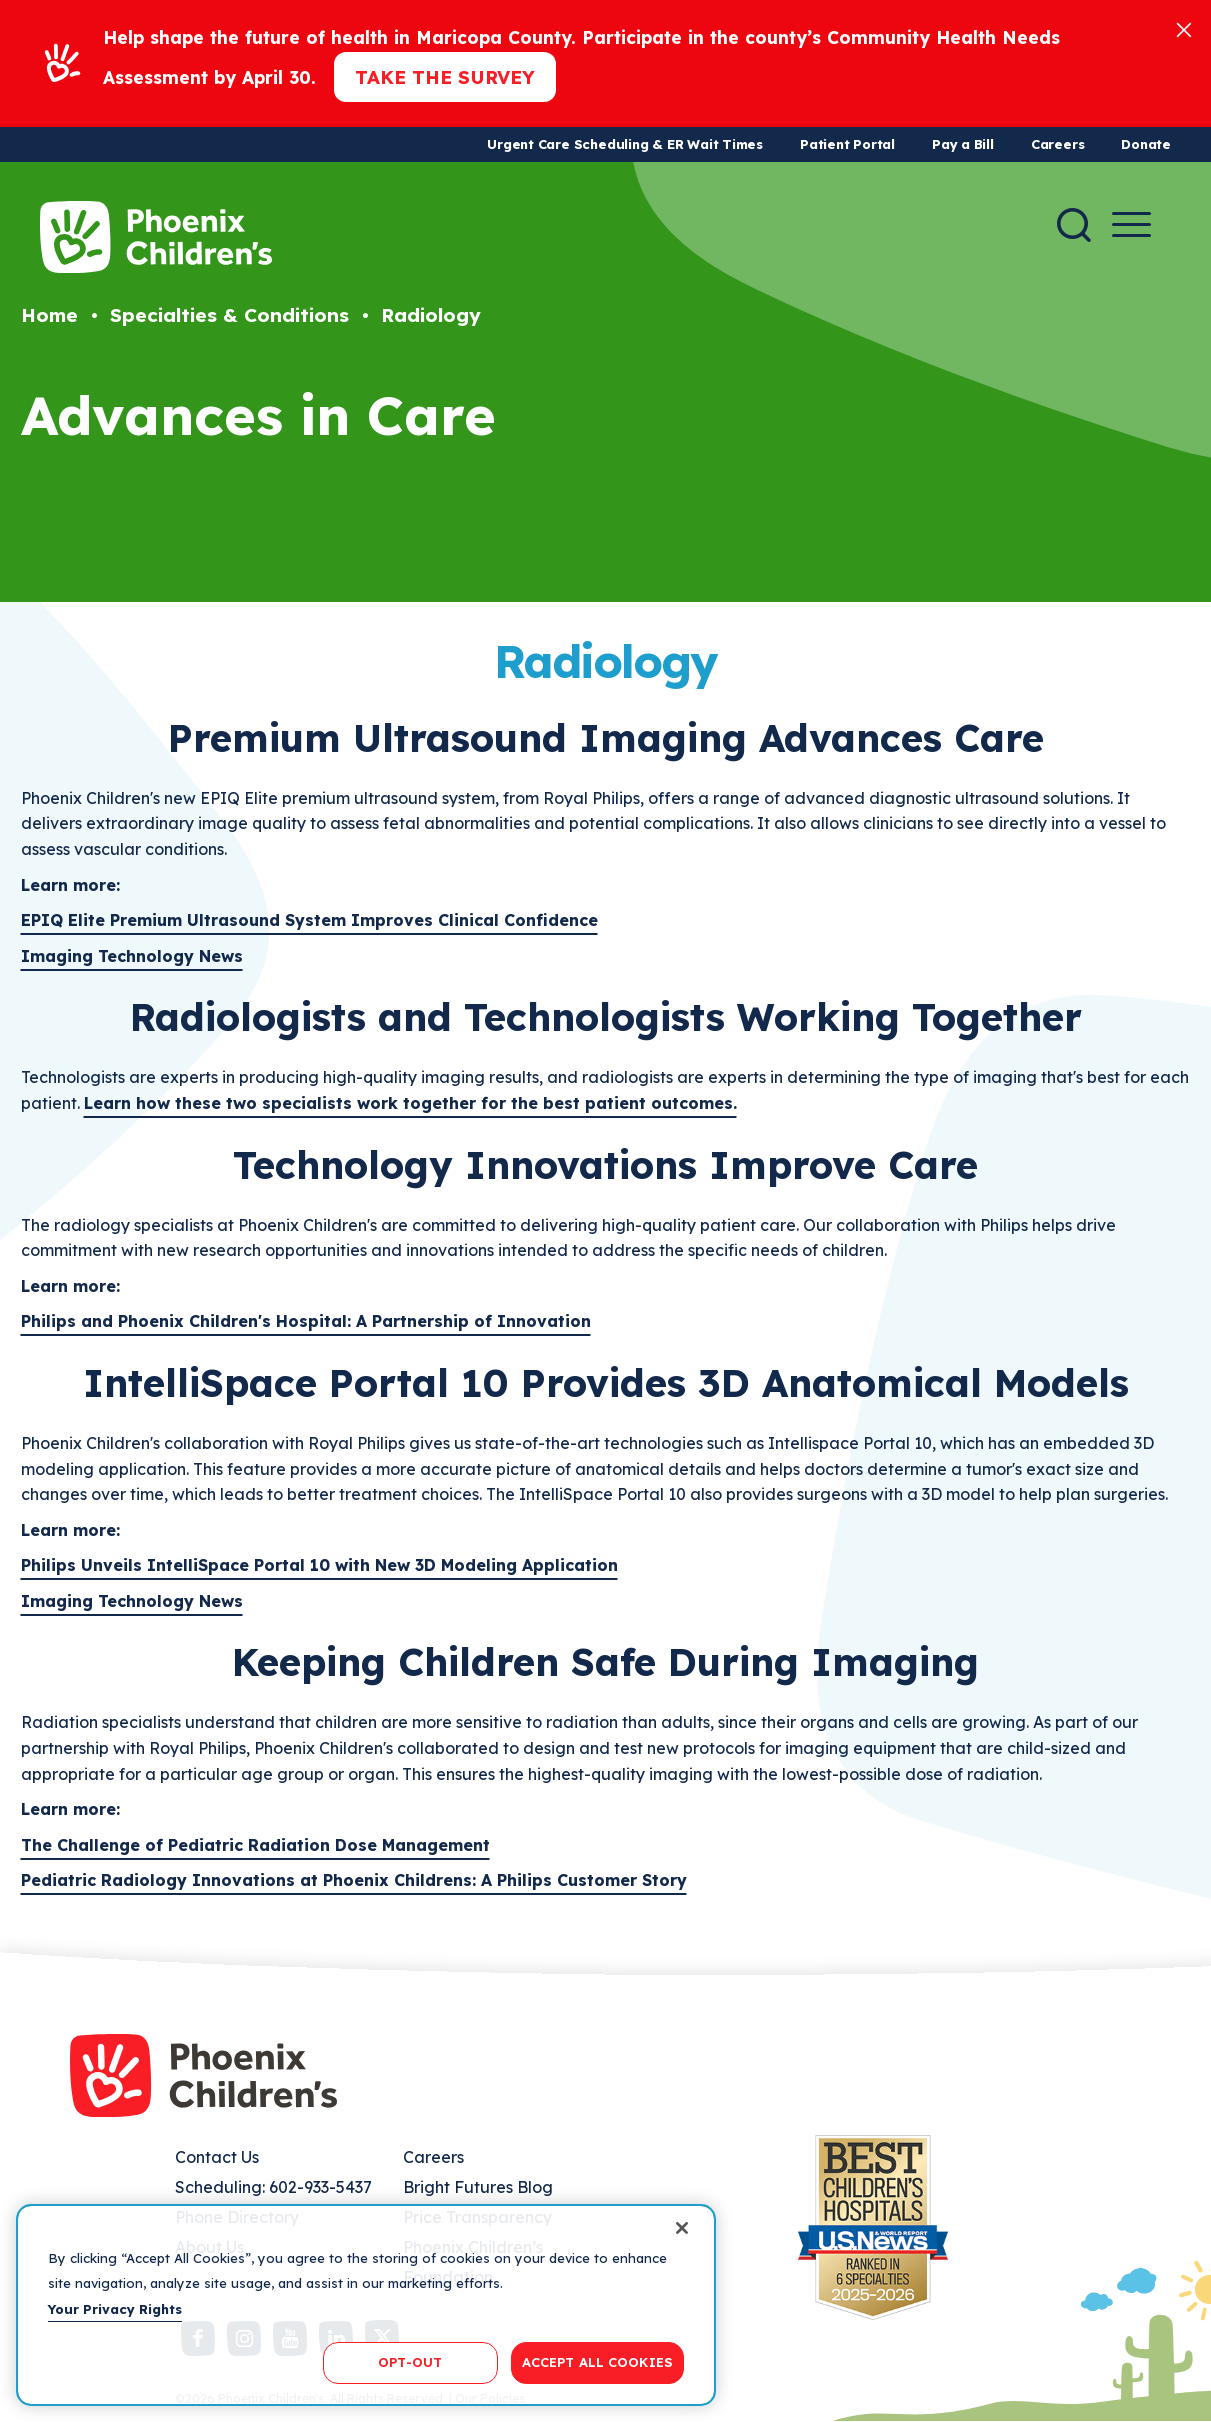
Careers (1057, 144)
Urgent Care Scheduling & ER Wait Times (625, 144)
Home (49, 315)
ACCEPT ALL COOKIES (597, 2362)
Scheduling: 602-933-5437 (273, 2187)
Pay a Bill (963, 144)
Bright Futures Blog (478, 2187)
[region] (366, 2305)
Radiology (431, 315)
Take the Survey (445, 77)
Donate (1146, 144)
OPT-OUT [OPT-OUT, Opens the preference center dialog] (410, 2362)
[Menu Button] (1131, 224)
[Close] (1184, 28)
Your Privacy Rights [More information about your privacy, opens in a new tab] (115, 2309)
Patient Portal (847, 144)
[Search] (1074, 225)
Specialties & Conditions (229, 315)
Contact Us (217, 2157)
